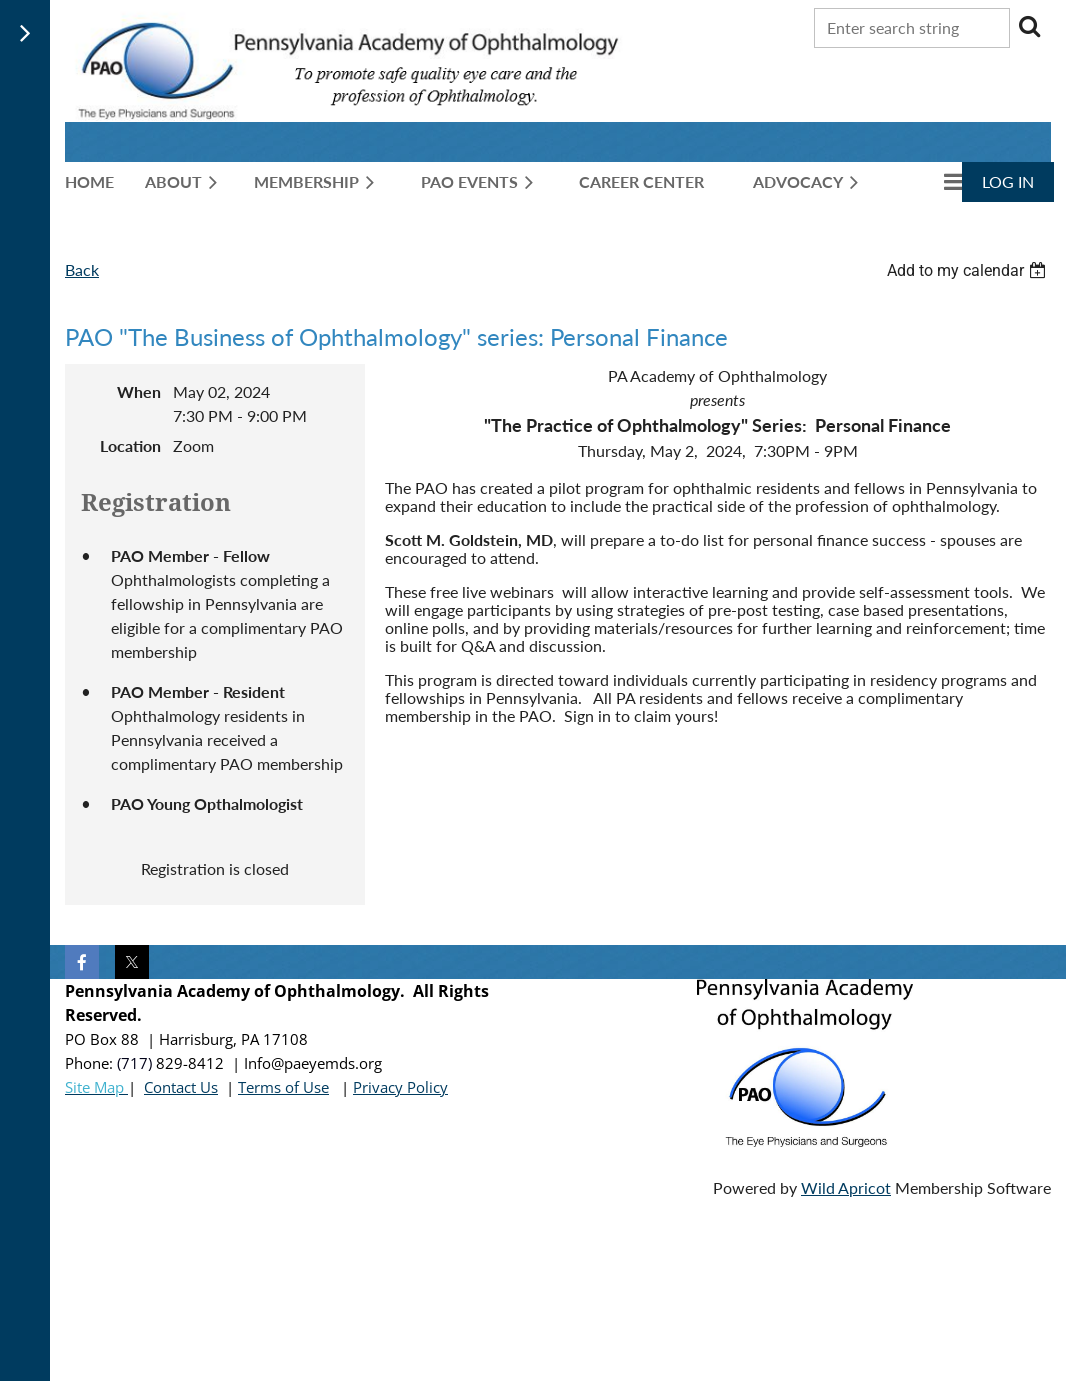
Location (130, 445)
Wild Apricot (846, 1187)
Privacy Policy (400, 1087)
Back (82, 269)
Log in (1008, 181)
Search (1029, 26)
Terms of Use (283, 1087)
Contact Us (181, 1087)
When (139, 391)
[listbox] (969, 270)
